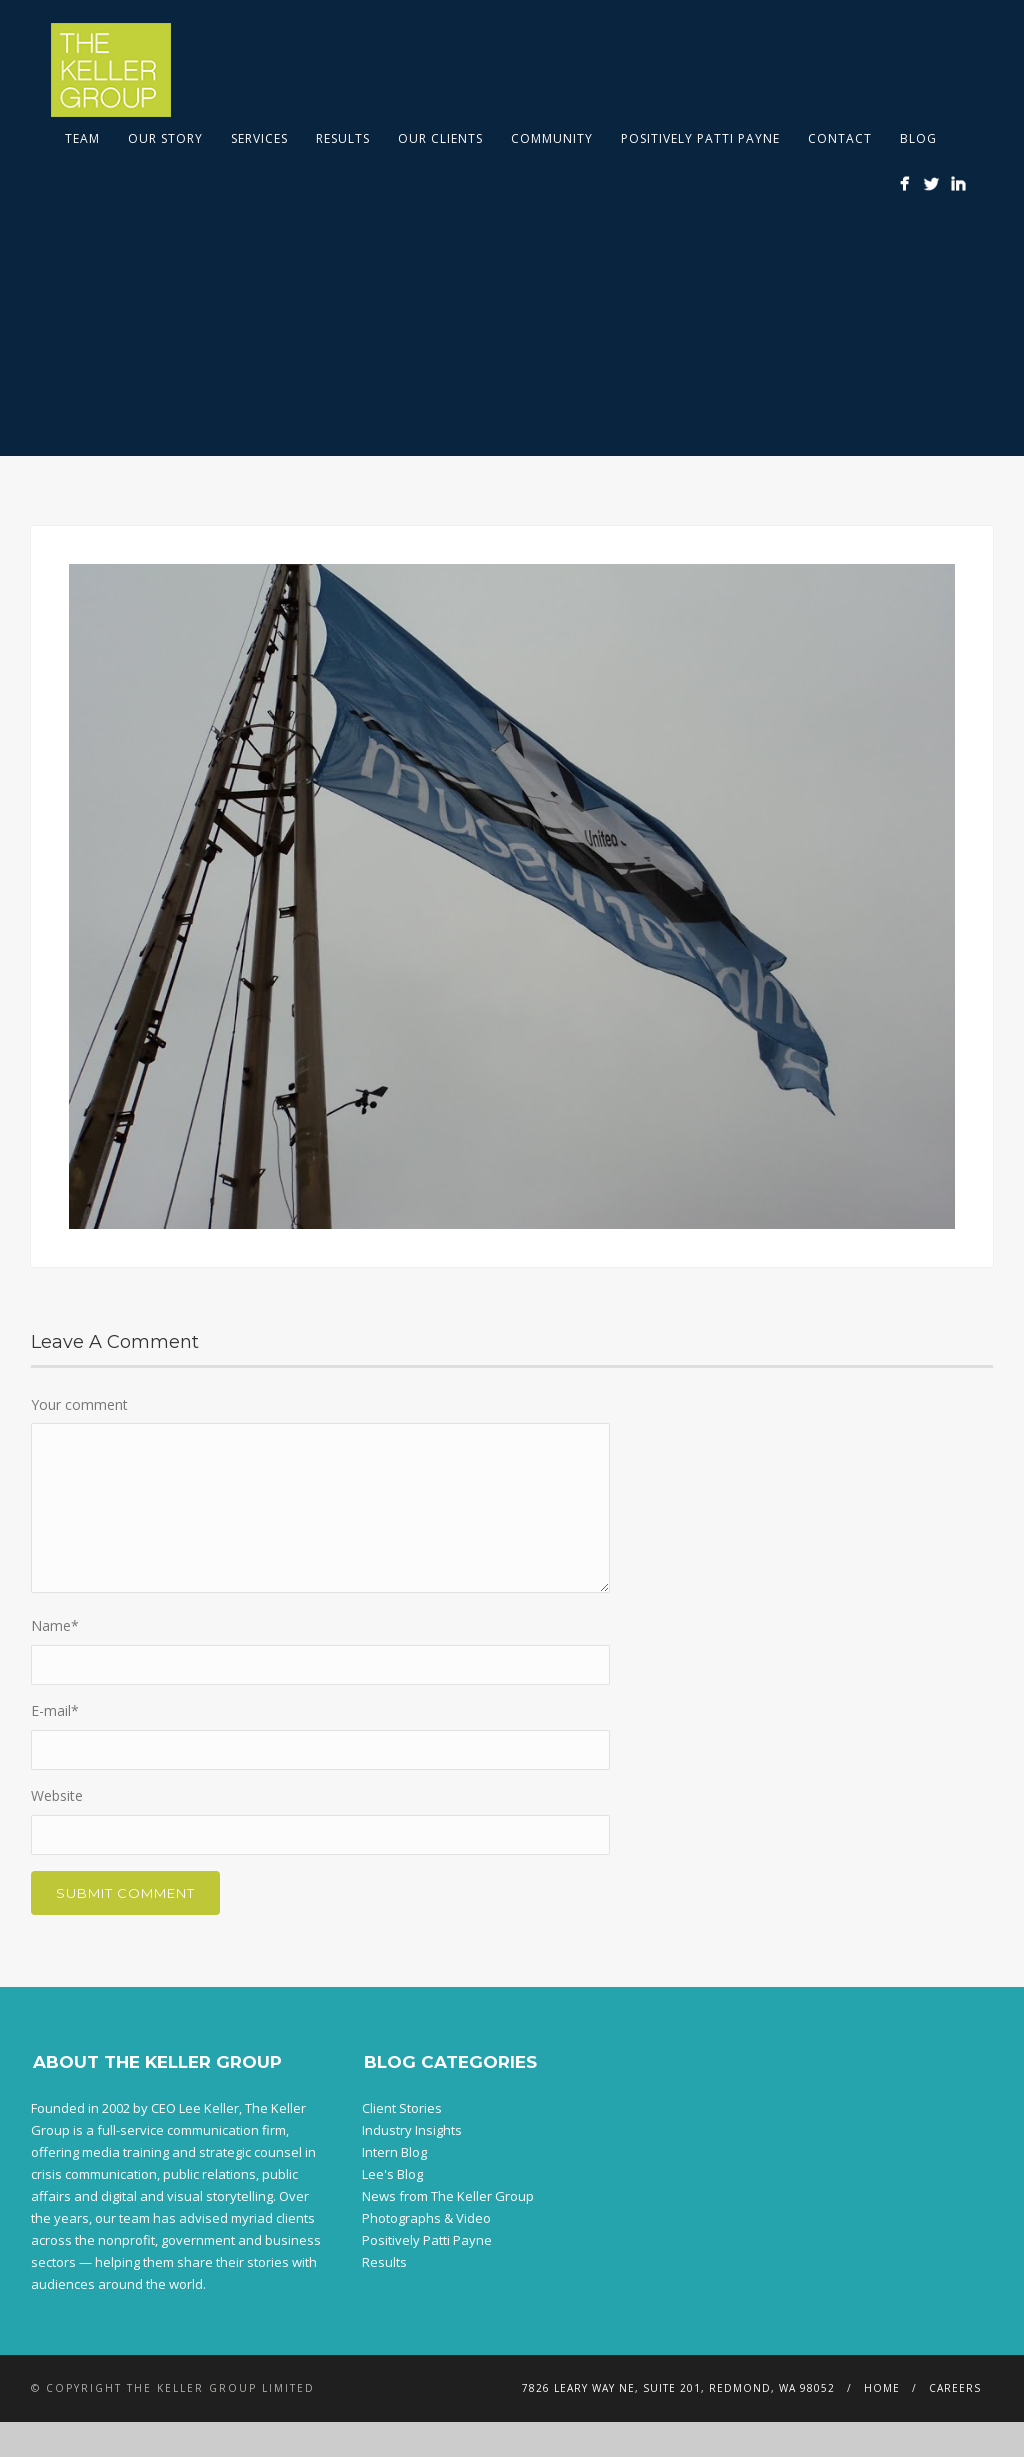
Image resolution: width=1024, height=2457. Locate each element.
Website (57, 1795)
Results (343, 138)
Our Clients (440, 138)
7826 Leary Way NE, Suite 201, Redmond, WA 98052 (678, 2388)
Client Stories (402, 2108)
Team (82, 138)
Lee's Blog (392, 2174)
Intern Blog (394, 2152)
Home (882, 2388)
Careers (955, 2388)
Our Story (165, 138)
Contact (840, 138)
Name (55, 1625)
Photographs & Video (426, 2218)
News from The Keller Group (448, 2196)
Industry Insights (412, 2130)
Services (259, 138)
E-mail (55, 1710)
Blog (918, 138)
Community (552, 138)
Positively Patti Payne (700, 138)
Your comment (79, 1404)
